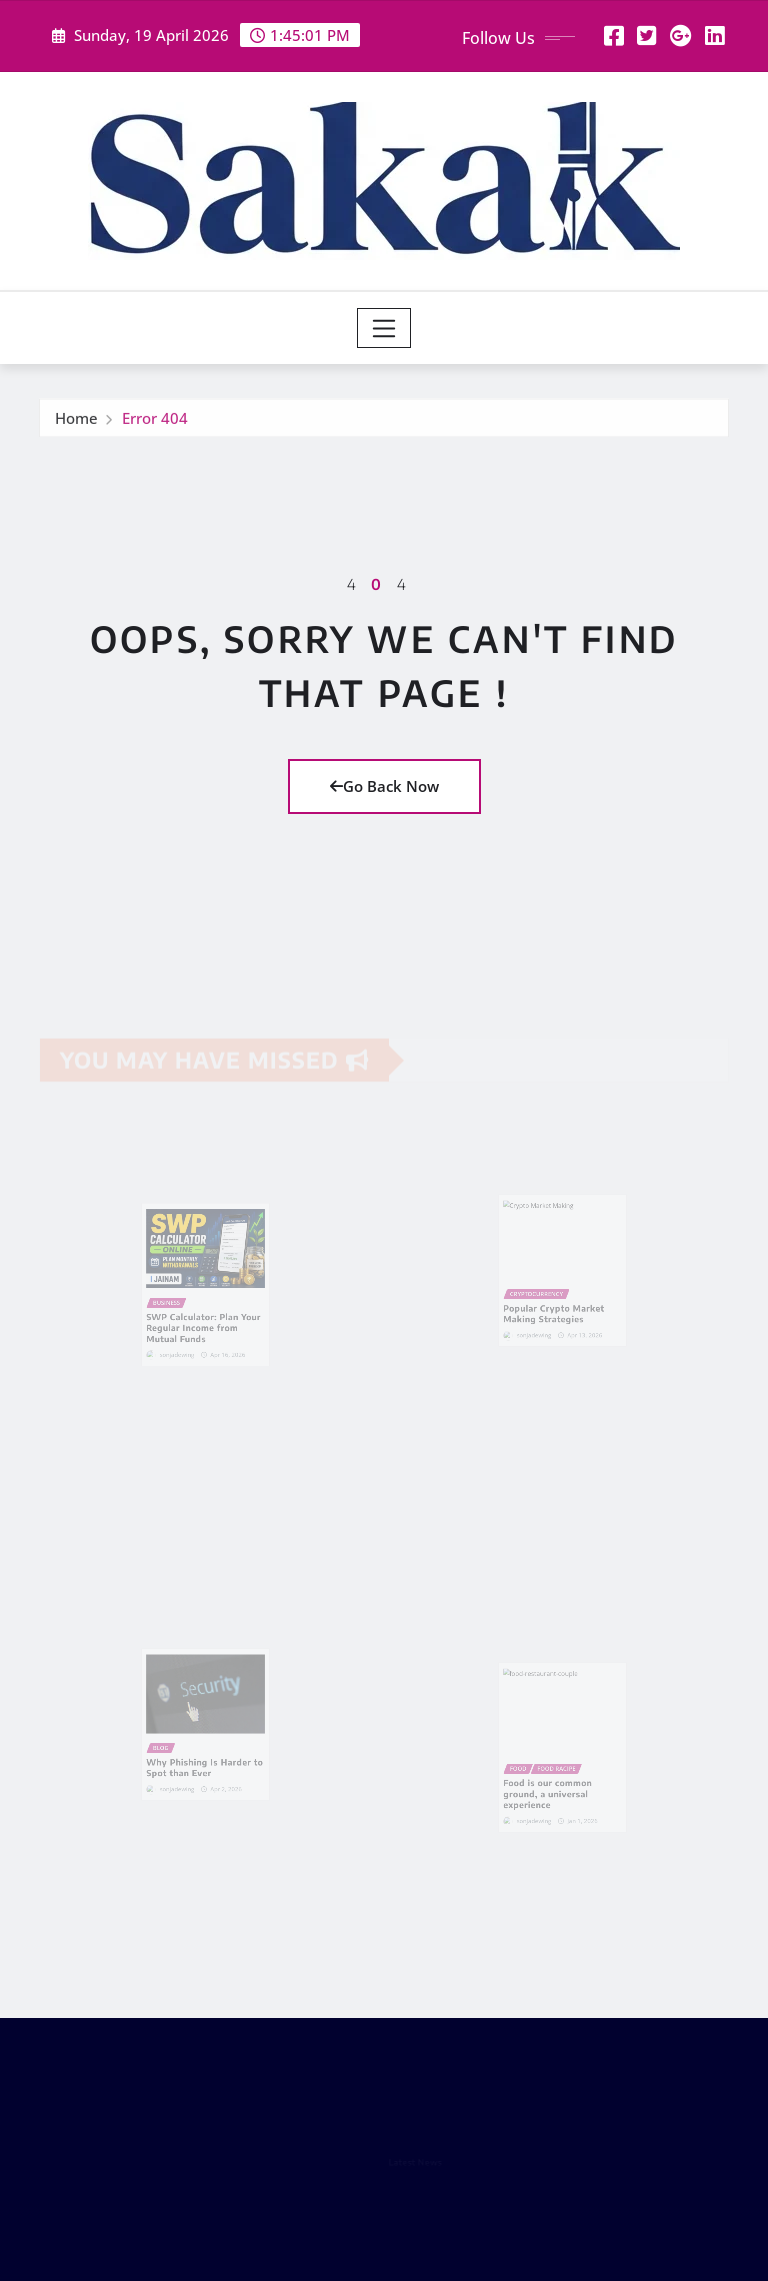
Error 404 (155, 422)
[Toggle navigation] (384, 328)
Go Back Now (384, 786)
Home (76, 422)
